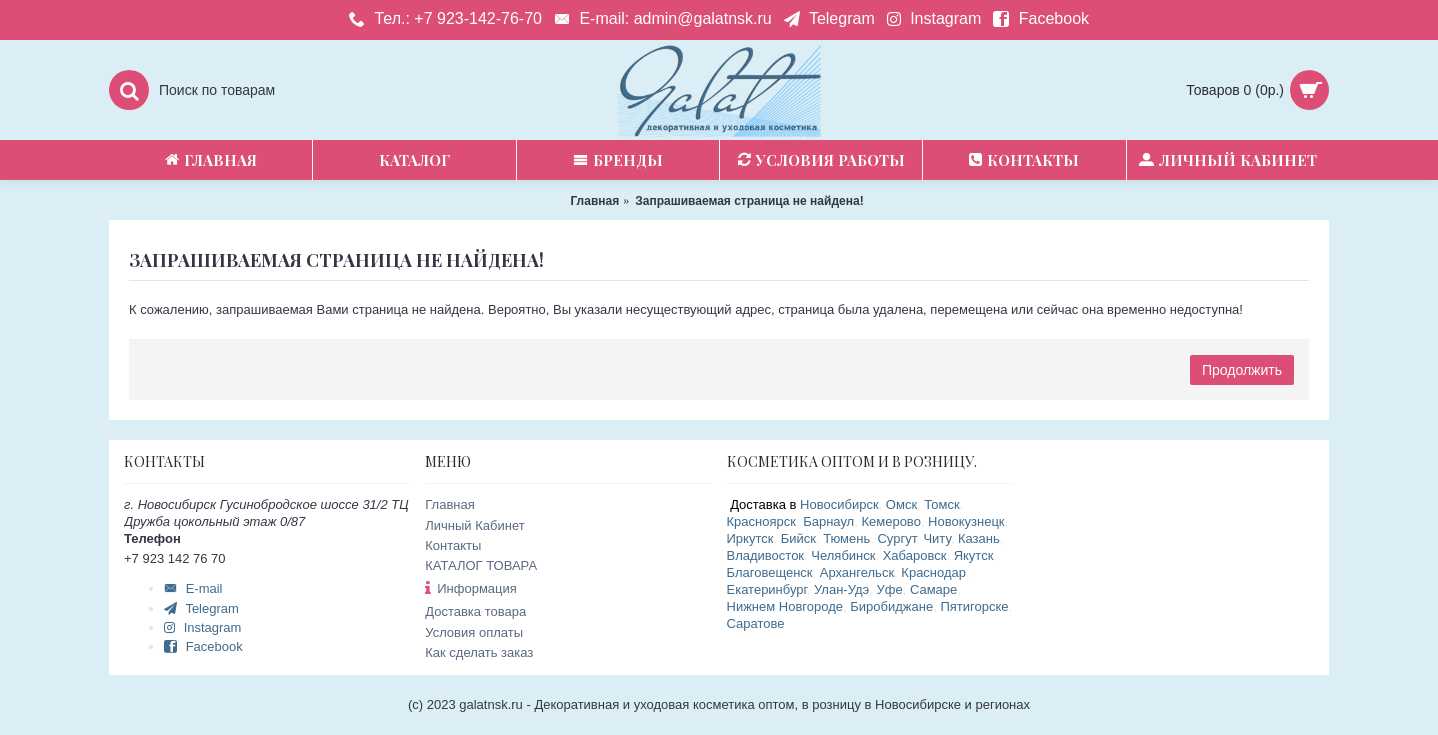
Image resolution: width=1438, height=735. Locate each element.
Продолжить (1242, 370)
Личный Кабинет (474, 525)
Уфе (890, 589)
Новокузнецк (966, 521)
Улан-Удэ (841, 589)
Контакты (453, 545)
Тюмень (846, 538)
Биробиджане (891, 606)
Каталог (414, 160)
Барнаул (828, 521)
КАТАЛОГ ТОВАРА (481, 565)
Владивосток (766, 555)
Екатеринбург (767, 589)
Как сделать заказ (479, 652)
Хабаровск (915, 555)
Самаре (933, 589)
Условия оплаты (474, 632)
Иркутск (750, 538)
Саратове (756, 623)
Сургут (896, 538)
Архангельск (857, 572)
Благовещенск (770, 572)
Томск (941, 504)
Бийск (798, 538)
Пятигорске (974, 606)
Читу (936, 538)
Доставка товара (475, 611)
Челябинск (843, 555)
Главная (449, 504)
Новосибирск (839, 504)
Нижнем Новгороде (785, 606)
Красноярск (761, 521)
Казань (979, 538)
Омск (901, 504)
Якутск (974, 555)
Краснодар (933, 572)
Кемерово (890, 521)
